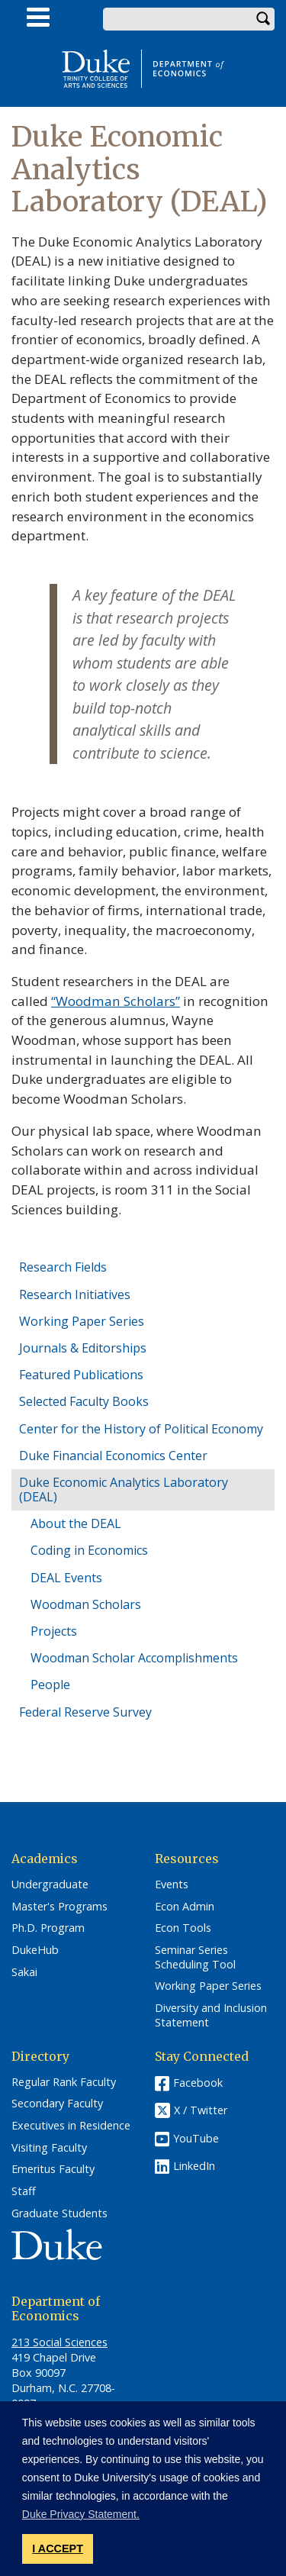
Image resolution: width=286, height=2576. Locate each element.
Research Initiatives (74, 1294)
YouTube (196, 2138)
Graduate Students (59, 2213)
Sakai (24, 1972)
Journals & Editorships (82, 1348)
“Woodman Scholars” (115, 1001)
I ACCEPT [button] (57, 2548)
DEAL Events (66, 1577)
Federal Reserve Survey (85, 1712)
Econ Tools (183, 1928)
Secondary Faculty (57, 2103)
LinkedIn (194, 2165)
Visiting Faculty (49, 2148)
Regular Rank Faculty (63, 2082)
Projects (54, 1631)
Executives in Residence (70, 2126)
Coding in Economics (89, 1550)
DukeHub (35, 1950)
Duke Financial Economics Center (113, 1455)
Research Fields (63, 1267)
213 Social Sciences (59, 2342)
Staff (23, 2191)
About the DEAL (76, 1523)
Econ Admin (184, 1906)
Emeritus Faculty (53, 2169)
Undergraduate (49, 1884)
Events (171, 1884)
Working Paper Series (81, 1321)
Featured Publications (81, 1374)
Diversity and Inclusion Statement (211, 2015)
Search (263, 19)
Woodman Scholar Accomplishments (134, 1657)
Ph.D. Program (48, 1928)
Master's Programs (59, 1906)
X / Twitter (200, 2110)
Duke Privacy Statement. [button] (81, 2514)
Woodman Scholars (86, 1604)
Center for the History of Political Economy (141, 1428)
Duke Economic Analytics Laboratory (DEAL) (123, 1489)
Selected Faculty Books (84, 1401)
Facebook (198, 2082)
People (50, 1684)
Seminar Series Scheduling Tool (195, 1957)
